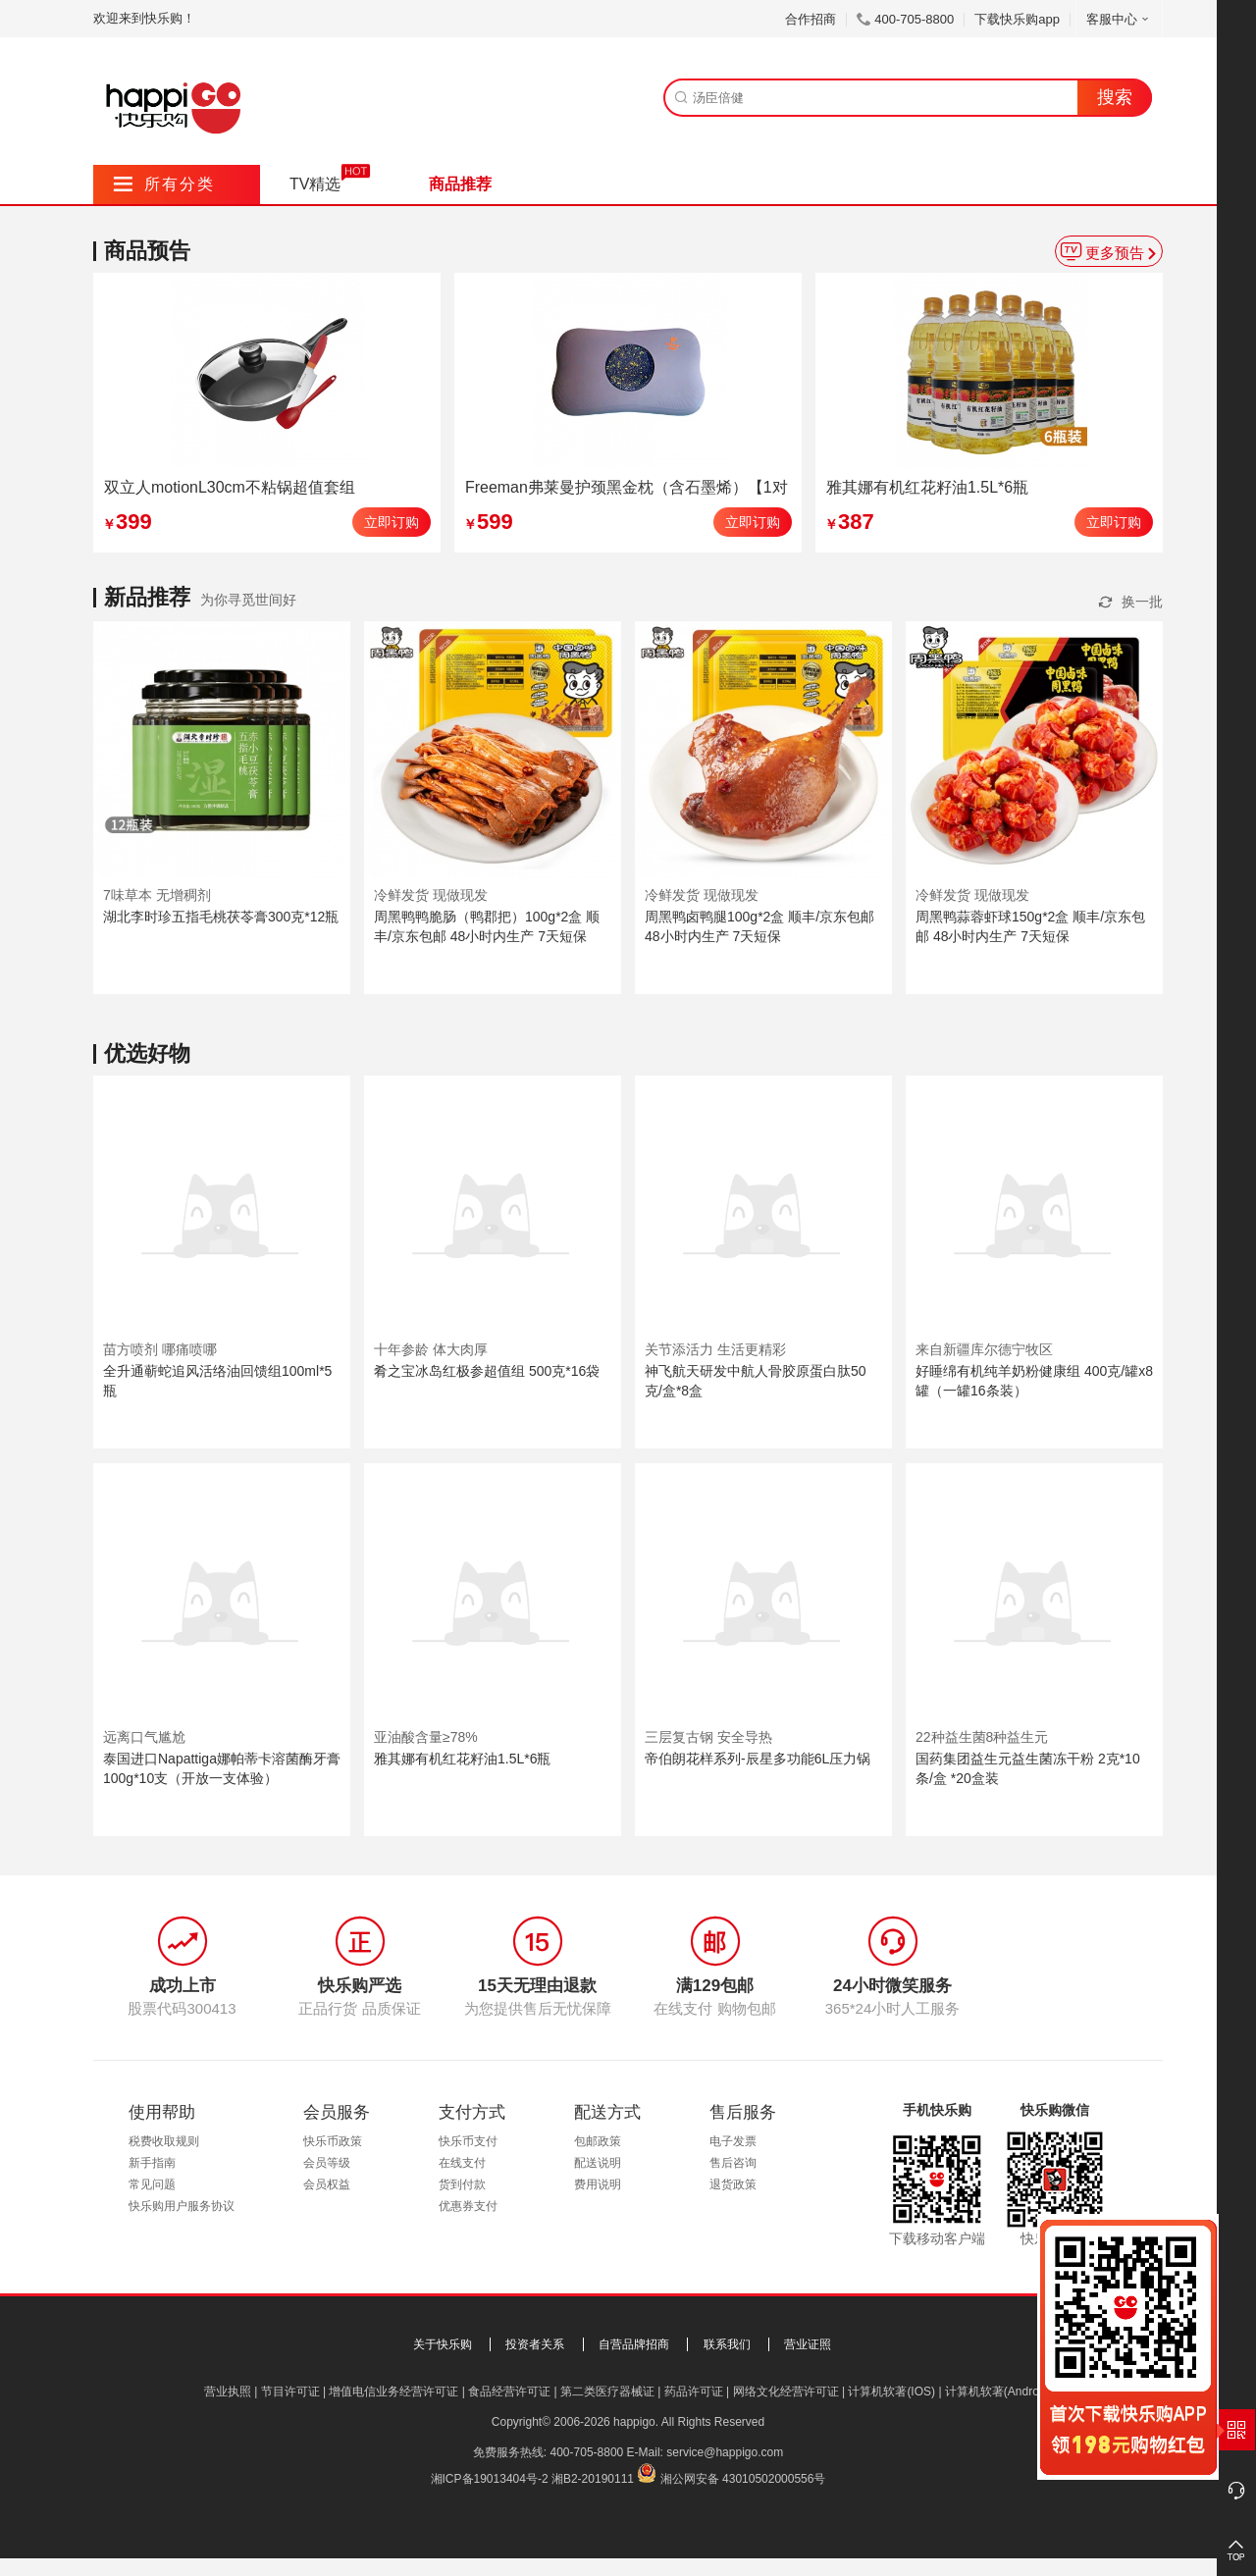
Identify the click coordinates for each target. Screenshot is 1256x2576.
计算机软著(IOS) (891, 2391)
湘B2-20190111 (592, 2479)
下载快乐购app (1017, 19)
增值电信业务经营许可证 (393, 2391)
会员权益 (326, 2184)
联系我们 (727, 2344)
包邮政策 (597, 2141)
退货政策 (733, 2184)
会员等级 (326, 2163)
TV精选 (314, 184)
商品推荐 (460, 184)
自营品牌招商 (634, 2344)
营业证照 (807, 2344)
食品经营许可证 (509, 2391)
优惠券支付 (468, 2206)
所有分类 (164, 184)
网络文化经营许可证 (786, 2391)
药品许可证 (693, 2391)
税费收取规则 (164, 2141)
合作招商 (810, 19)
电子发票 (733, 2141)
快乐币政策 (332, 2141)
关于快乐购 (442, 2344)
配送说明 (597, 2163)
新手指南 (152, 2163)
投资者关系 (534, 2344)
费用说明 (597, 2184)
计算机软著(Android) (998, 2391)
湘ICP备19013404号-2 (490, 2479)
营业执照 (227, 2391)
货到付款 (462, 2184)
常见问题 (152, 2184)
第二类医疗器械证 (607, 2391)
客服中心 (1119, 19)
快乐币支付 (468, 2141)
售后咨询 (733, 2163)
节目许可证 (290, 2391)
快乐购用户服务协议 (182, 2206)
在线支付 (462, 2163)
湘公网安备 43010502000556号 (743, 2479)
